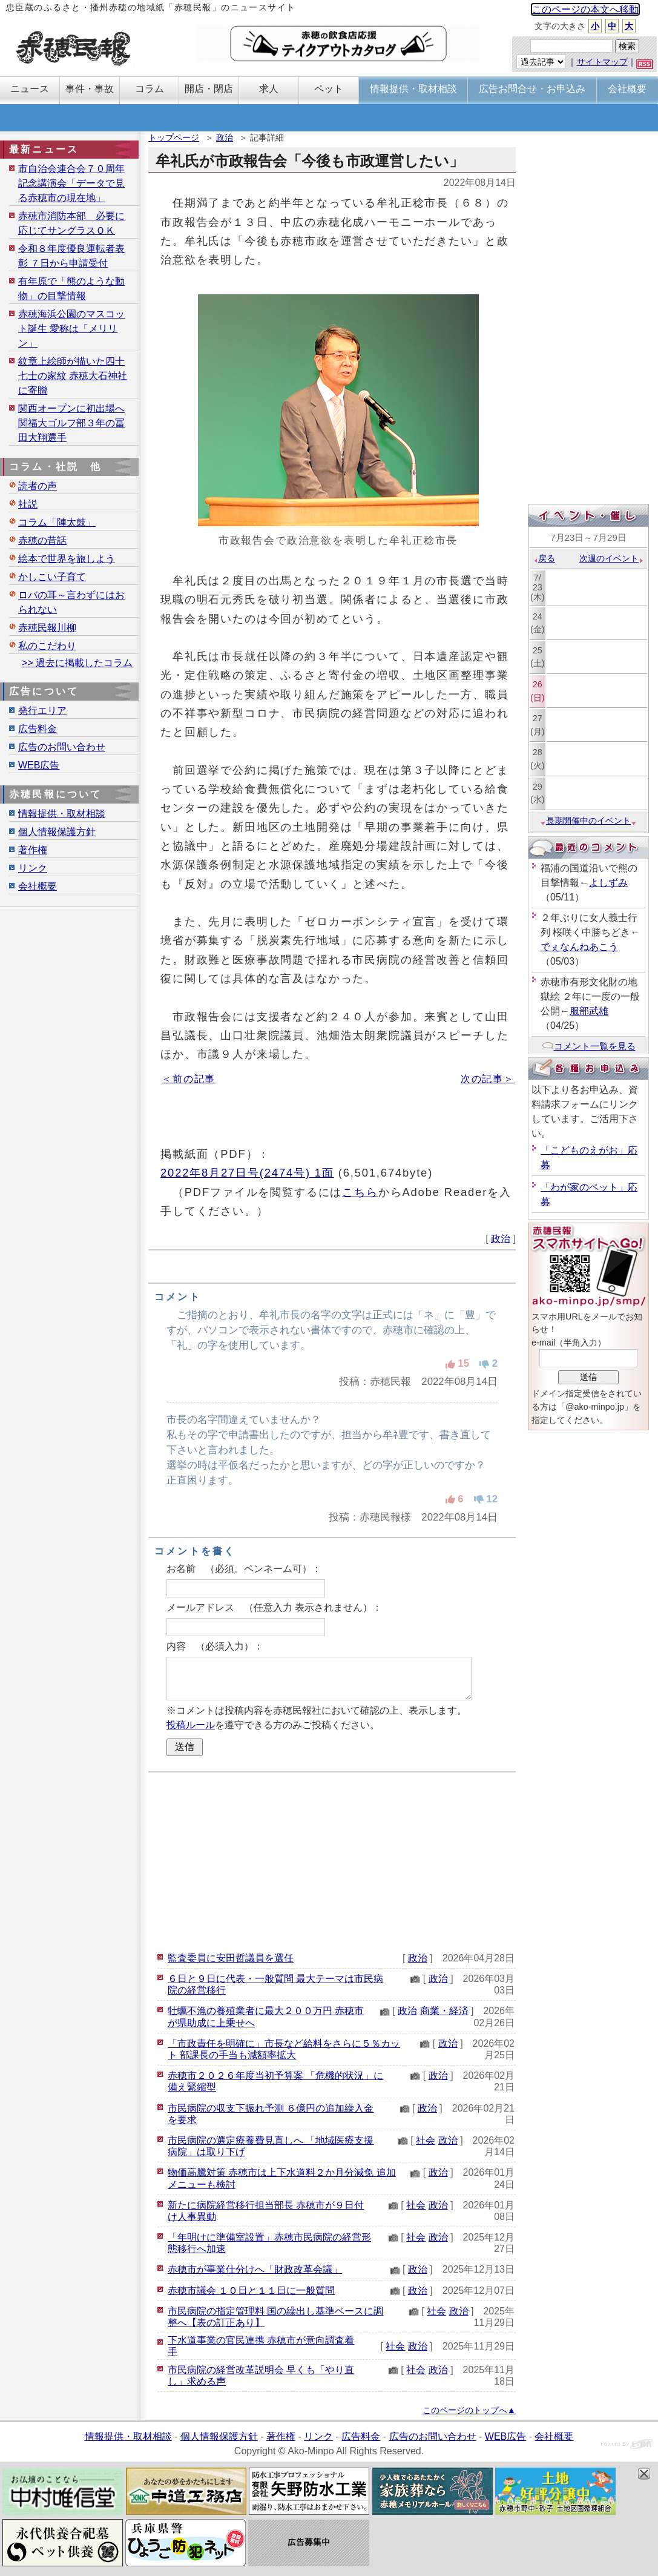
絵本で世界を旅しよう (66, 558)
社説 (28, 504)
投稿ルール (190, 1725)
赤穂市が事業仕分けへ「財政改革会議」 (255, 2269)
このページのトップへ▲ (469, 2410)
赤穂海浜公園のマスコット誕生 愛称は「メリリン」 (71, 328)
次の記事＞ (488, 1079)
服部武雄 (589, 1011)
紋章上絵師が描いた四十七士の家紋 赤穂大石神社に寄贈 (72, 375)
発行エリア (42, 710)
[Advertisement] (332, 1860)
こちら (360, 1192)
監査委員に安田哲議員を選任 (231, 1958)
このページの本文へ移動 (585, 9)
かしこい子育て (52, 577)
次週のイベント (611, 558)
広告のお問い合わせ (61, 747)
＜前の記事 (188, 1079)
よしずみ (608, 882)
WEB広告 (38, 765)
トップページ (173, 137)
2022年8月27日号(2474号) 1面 (247, 1172)
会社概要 (37, 886)
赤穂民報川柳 (47, 628)
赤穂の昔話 (42, 540)
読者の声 (37, 486)
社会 (425, 2140)
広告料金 (37, 729)
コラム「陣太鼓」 (57, 522)
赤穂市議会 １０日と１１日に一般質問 (251, 2290)
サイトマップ (602, 62)
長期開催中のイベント (588, 820)
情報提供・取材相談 (61, 813)
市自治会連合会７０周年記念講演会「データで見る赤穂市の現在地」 (71, 183)
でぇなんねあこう (579, 947)
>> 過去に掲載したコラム (77, 663)
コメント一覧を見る (589, 1046)
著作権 (32, 850)
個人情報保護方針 (57, 832)
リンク (32, 868)
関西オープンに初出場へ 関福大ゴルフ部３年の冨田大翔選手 (71, 423)
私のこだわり (47, 646)
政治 (224, 137)
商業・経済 (444, 2011)
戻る (544, 558)
